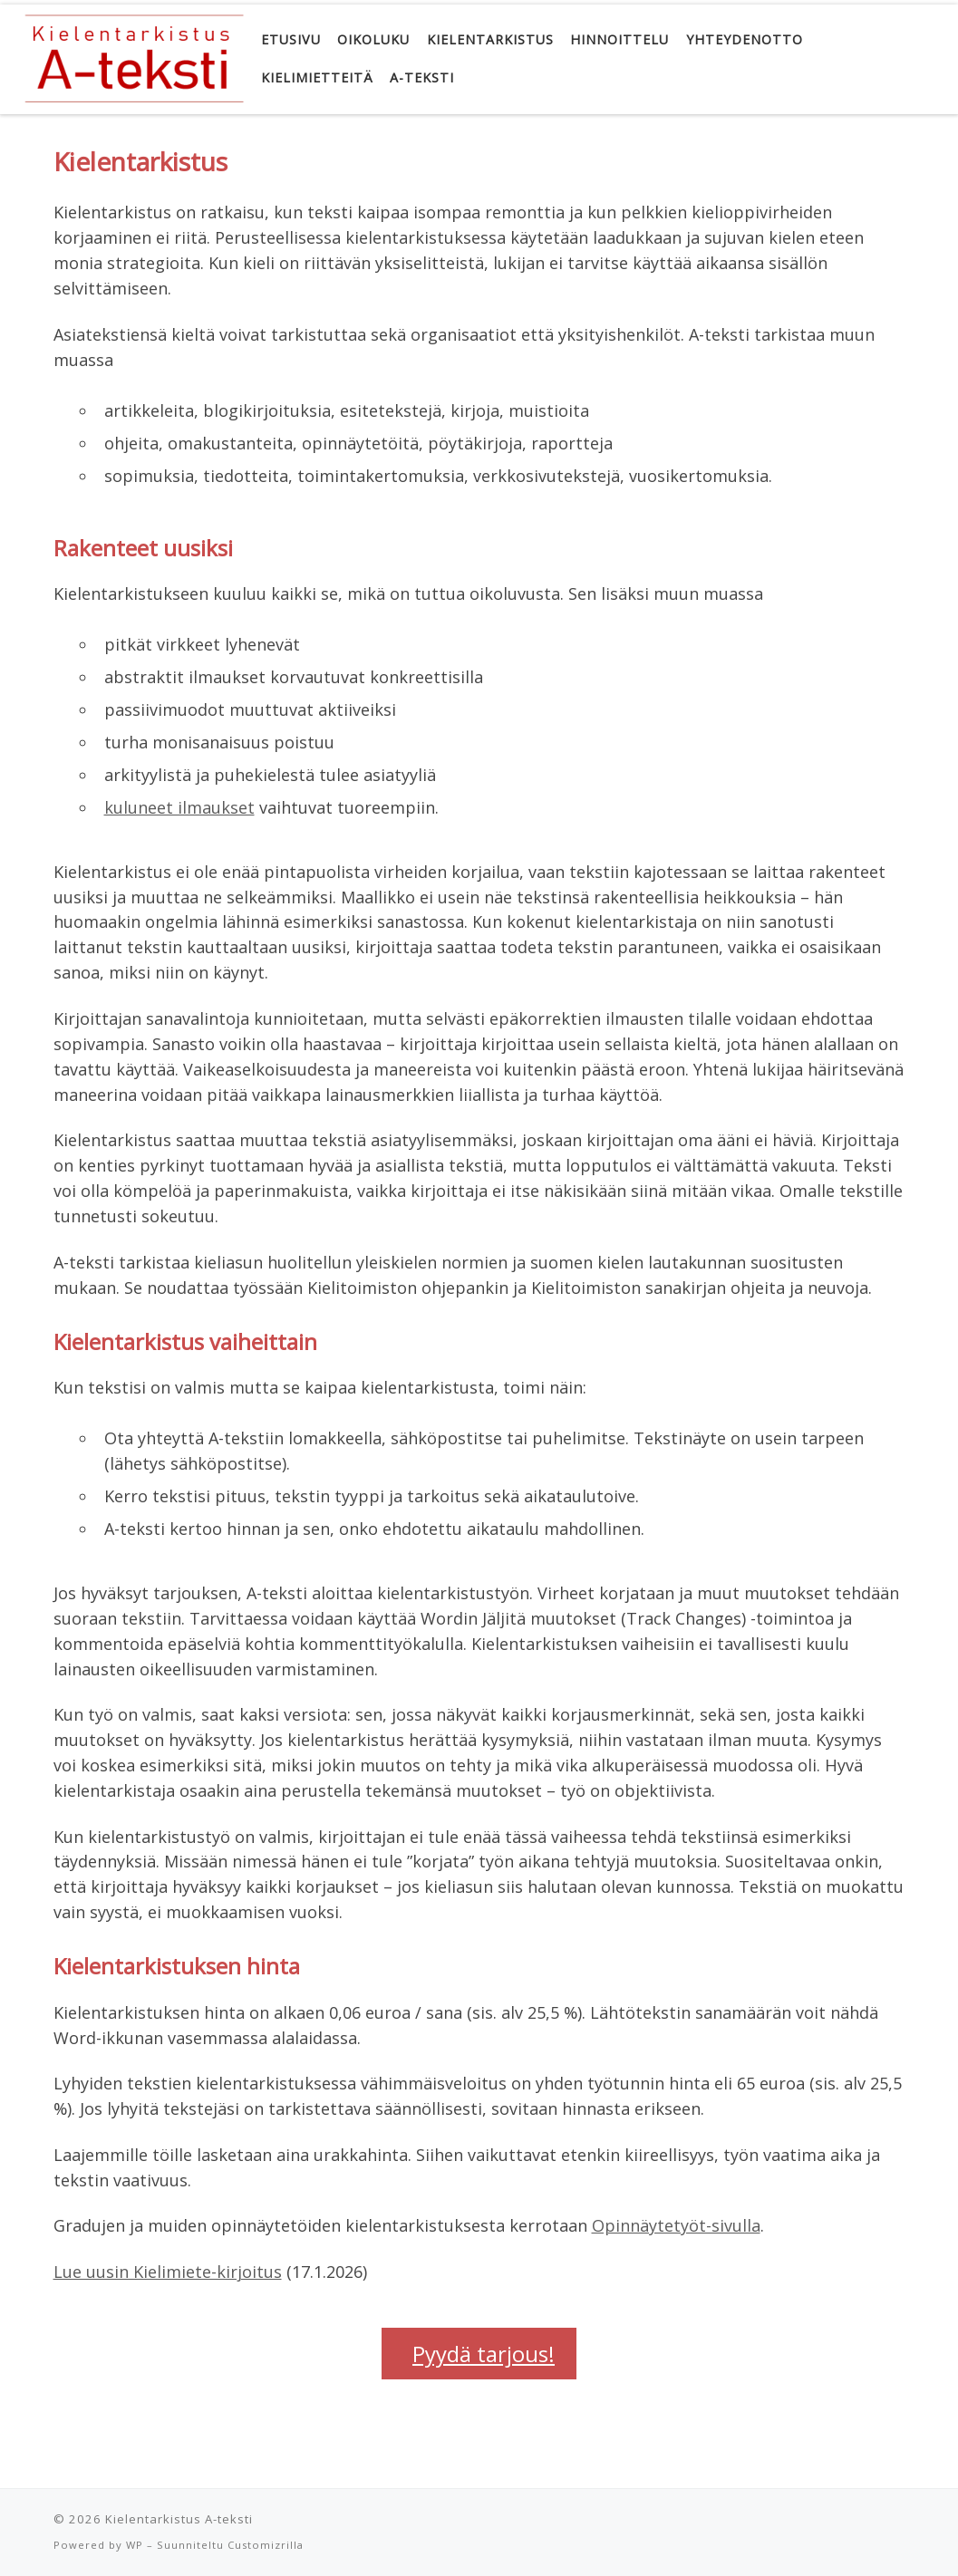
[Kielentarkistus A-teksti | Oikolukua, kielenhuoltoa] (133, 55)
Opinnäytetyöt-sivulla (676, 2225)
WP (134, 2545)
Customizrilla (265, 2545)
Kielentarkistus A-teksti (179, 2519)
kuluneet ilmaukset (179, 807)
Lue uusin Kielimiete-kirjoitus (167, 2271)
